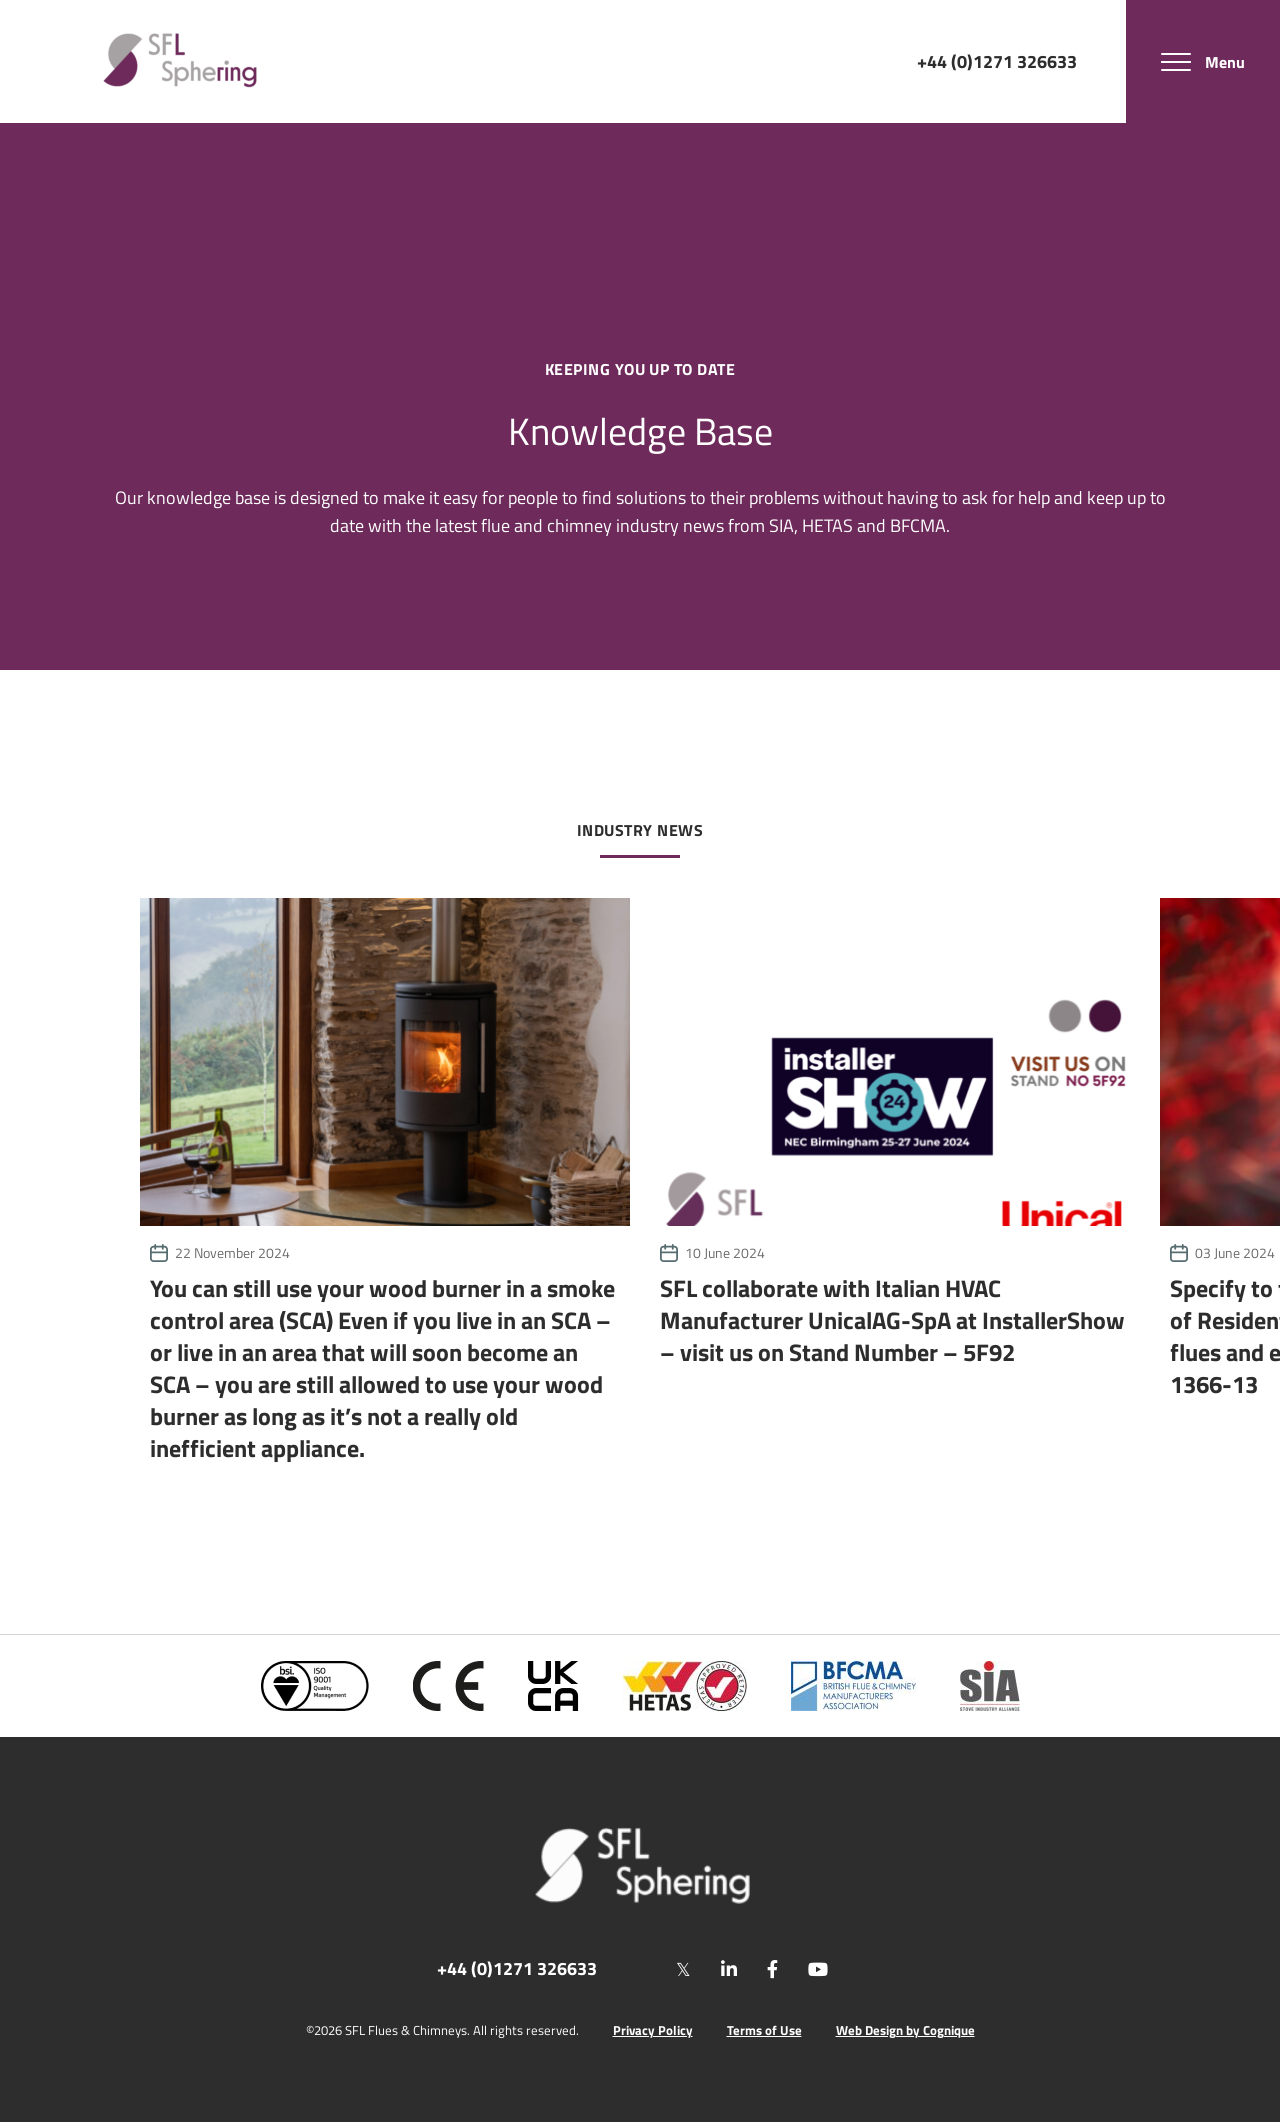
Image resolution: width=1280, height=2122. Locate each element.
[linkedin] (729, 1969)
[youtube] (818, 1969)
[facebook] (772, 1969)
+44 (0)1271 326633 (997, 60)
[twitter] (683, 1969)
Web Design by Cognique (905, 2030)
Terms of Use (764, 2030)
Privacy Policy (653, 2030)
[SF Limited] (180, 61)
